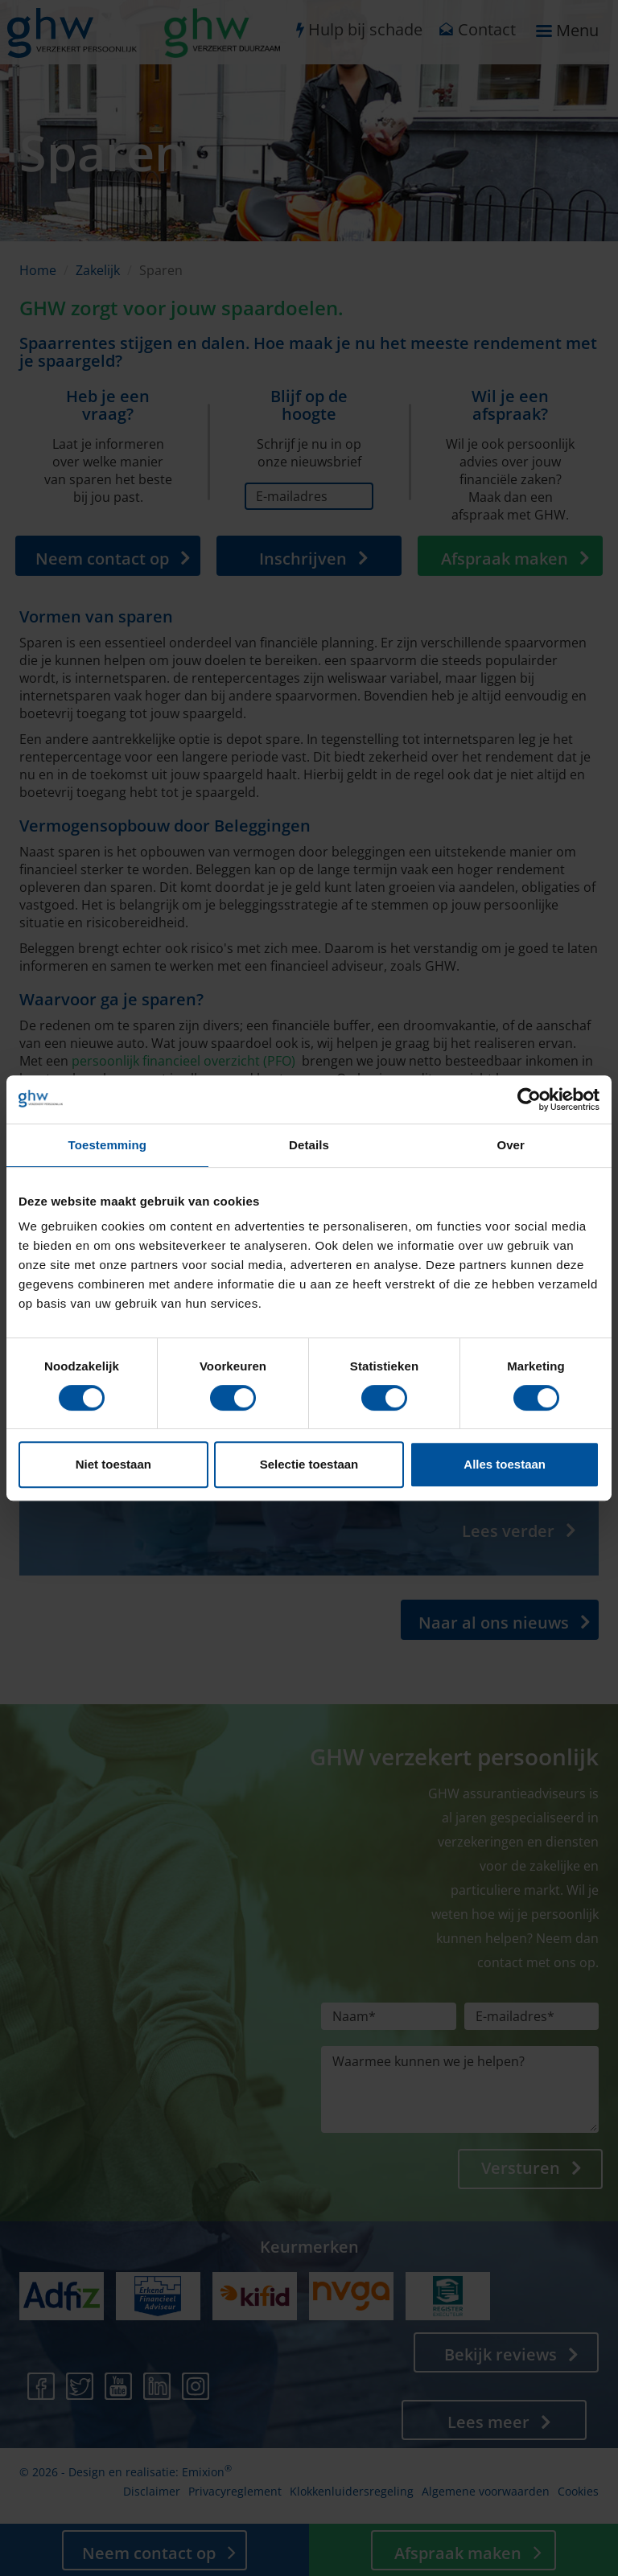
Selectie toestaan (309, 1464)
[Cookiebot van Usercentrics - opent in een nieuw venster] (529, 1099)
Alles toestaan (505, 1464)
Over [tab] (510, 1145)
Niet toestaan (113, 1464)
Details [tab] (309, 1145)
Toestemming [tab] (107, 1145)
